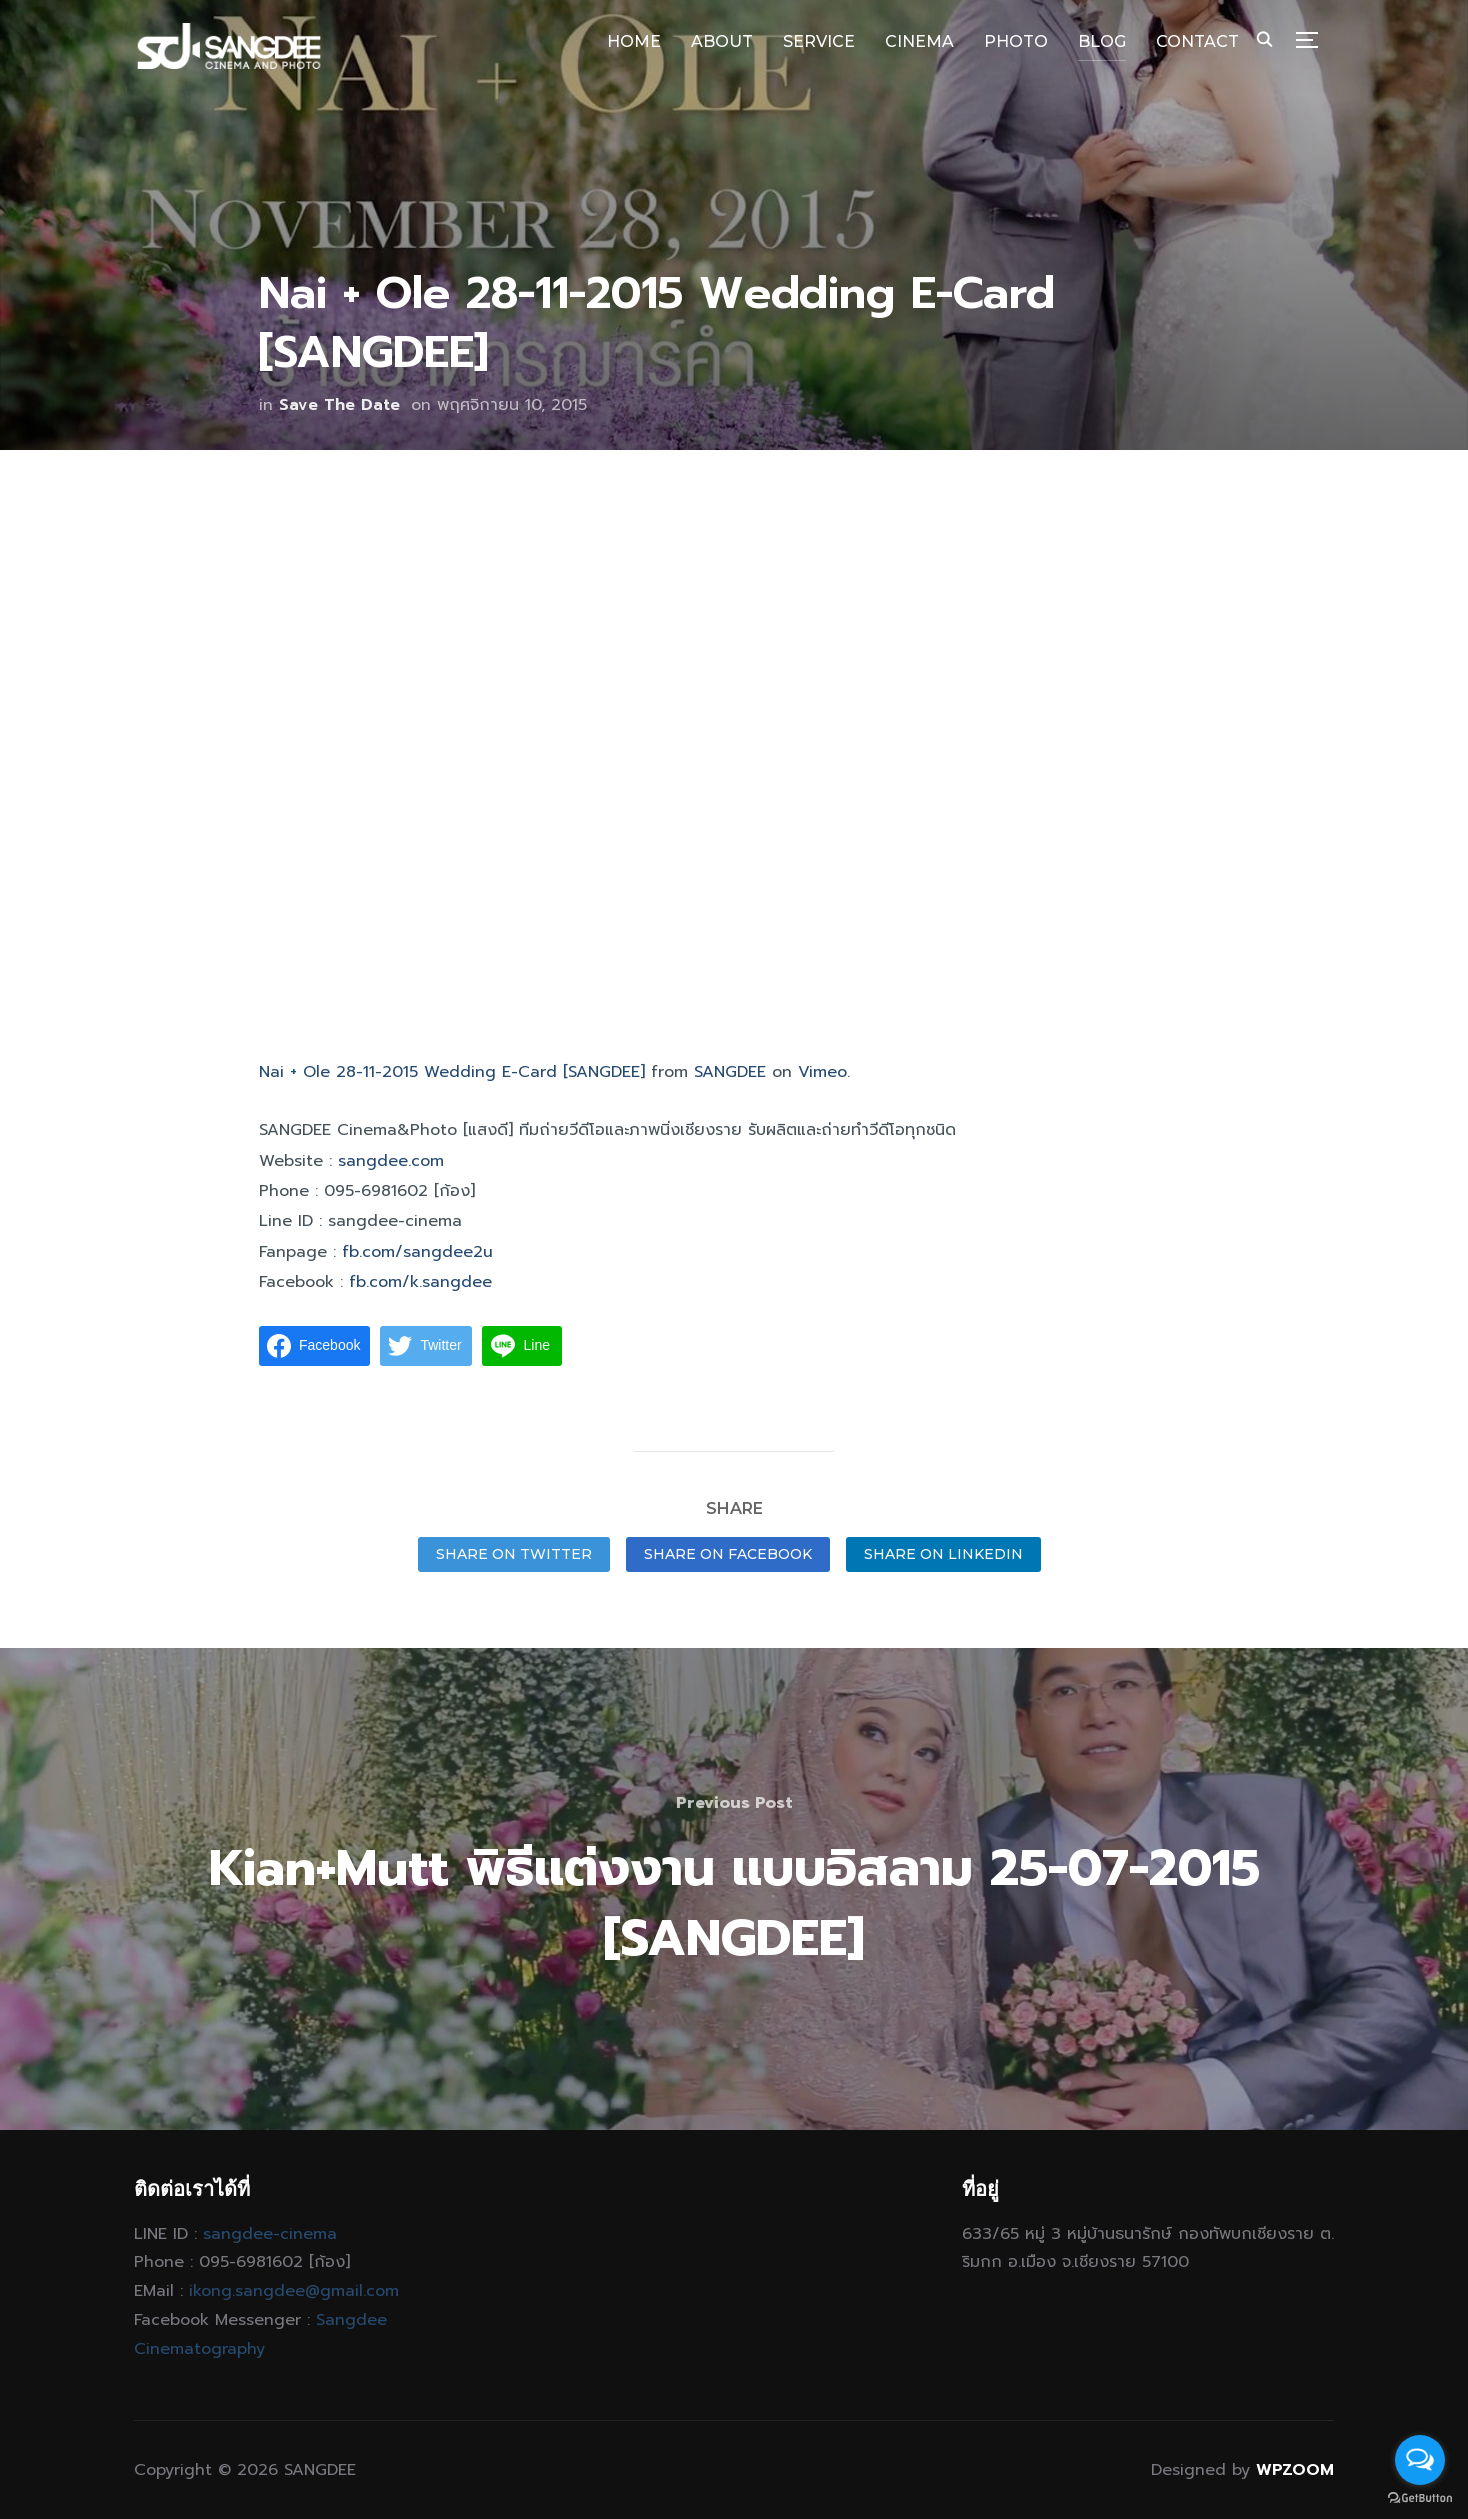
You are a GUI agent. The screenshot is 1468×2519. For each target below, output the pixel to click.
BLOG (1102, 41)
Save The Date (339, 405)
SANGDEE (730, 1072)
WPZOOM (1295, 2470)
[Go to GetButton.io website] (1420, 2498)
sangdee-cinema (270, 2234)
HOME (634, 41)
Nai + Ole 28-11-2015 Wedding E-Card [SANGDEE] (452, 1072)
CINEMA (919, 41)
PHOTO (1016, 41)
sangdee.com (391, 1161)
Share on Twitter (514, 1554)
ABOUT (722, 41)
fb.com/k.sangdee (420, 1282)
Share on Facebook (728, 1554)
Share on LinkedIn (943, 1554)
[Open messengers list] (1420, 2460)
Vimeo (822, 1072)
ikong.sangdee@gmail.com (294, 2291)
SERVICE (819, 41)
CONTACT (1197, 41)
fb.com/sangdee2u (417, 1252)
